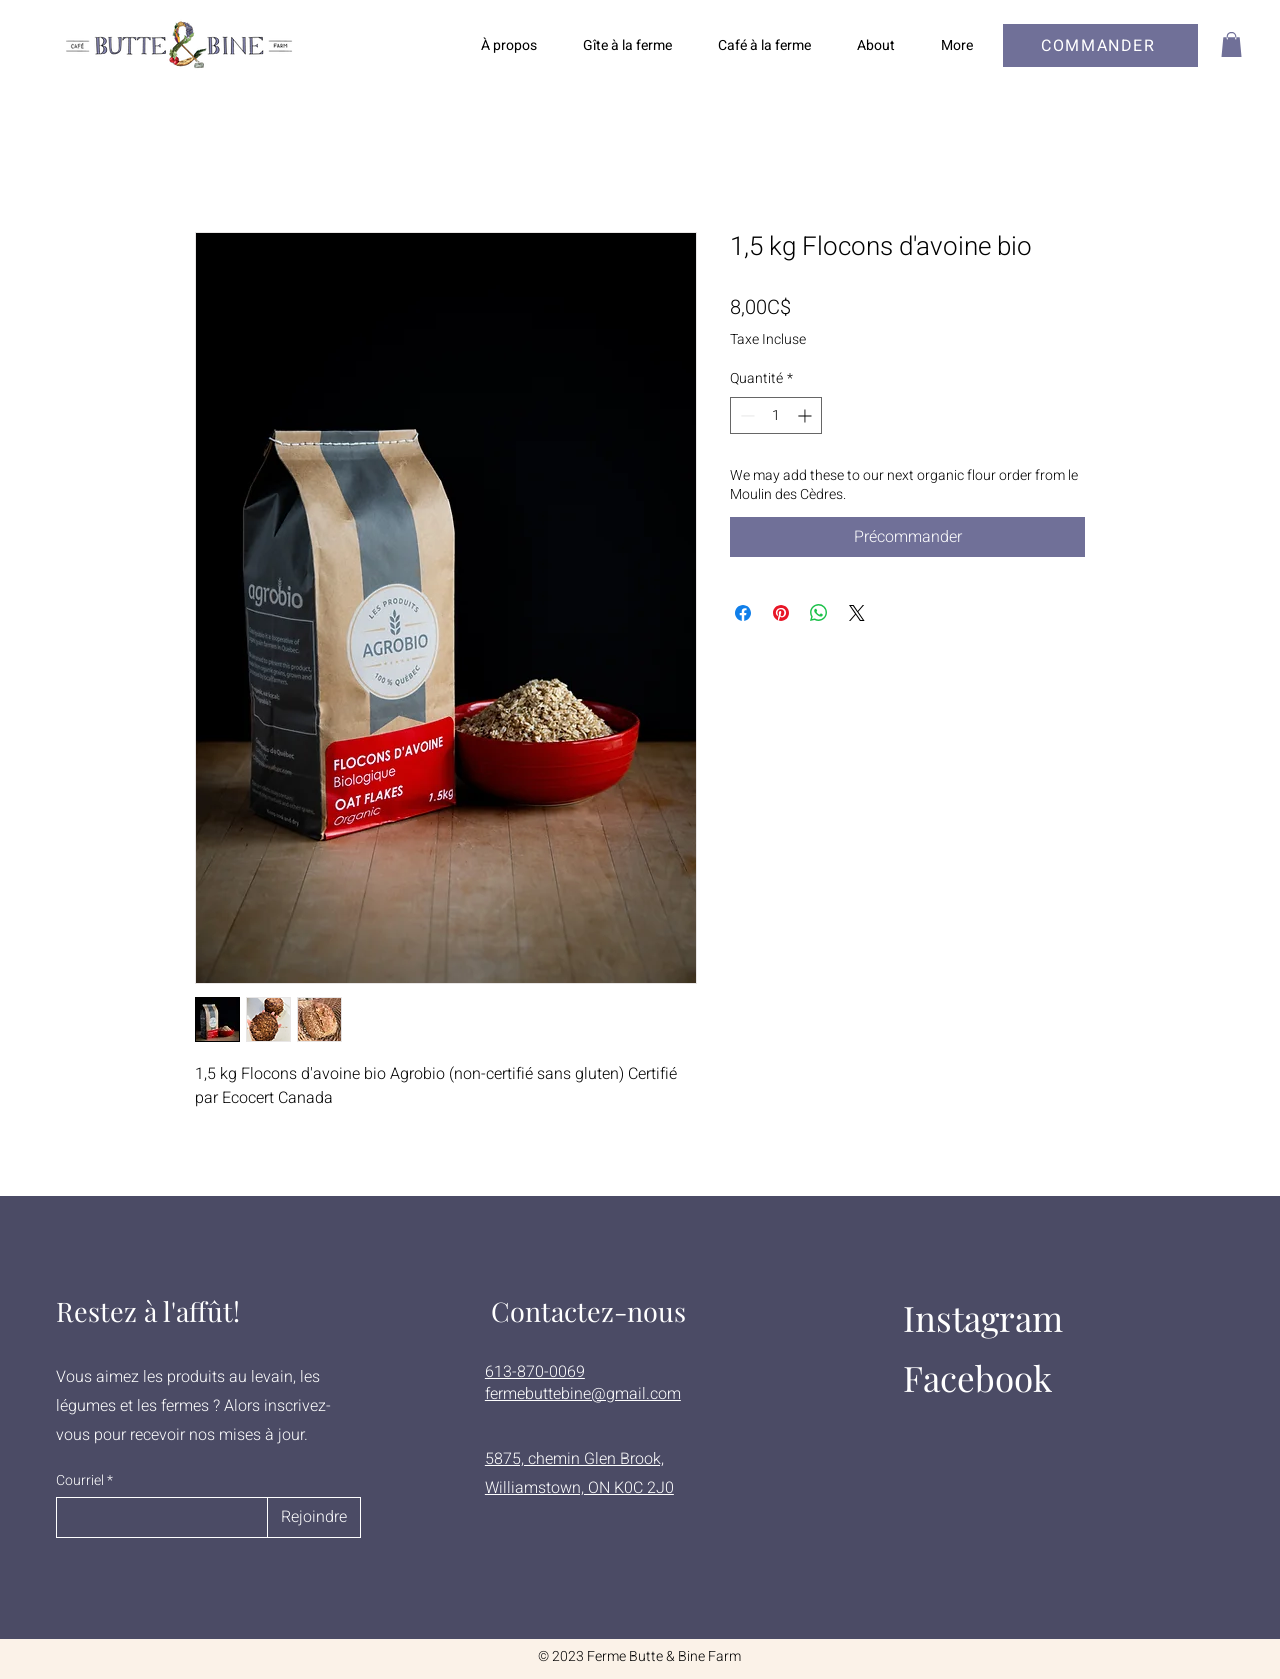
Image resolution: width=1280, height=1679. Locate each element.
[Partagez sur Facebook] (743, 613)
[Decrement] (745, 415)
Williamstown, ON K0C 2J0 (579, 1488)
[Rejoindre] (314, 1517)
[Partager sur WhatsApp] (819, 613)
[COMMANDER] (1100, 45)
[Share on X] (857, 613)
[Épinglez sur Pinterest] (781, 613)
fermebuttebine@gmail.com (583, 1394)
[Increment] (806, 415)
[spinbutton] (776, 415)
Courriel (80, 1481)
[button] (1231, 44)
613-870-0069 (535, 1372)
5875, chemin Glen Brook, (574, 1459)
